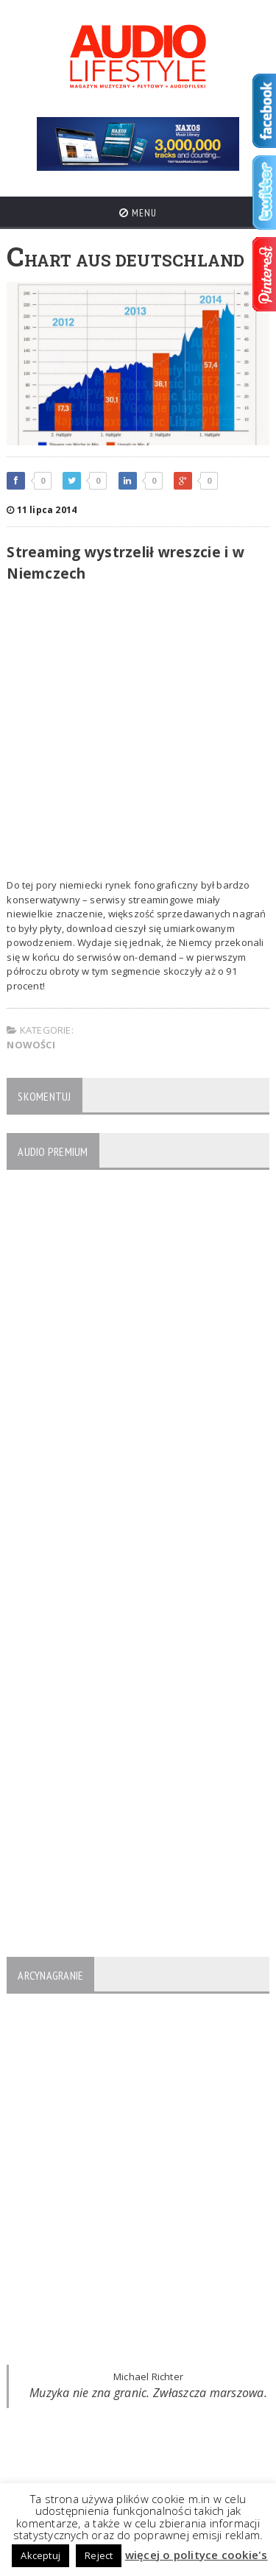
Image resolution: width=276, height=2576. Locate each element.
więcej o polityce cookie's (196, 2554)
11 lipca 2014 (42, 510)
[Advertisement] (138, 733)
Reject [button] (99, 2555)
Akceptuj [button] (40, 2555)
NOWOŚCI (30, 1044)
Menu (138, 212)
